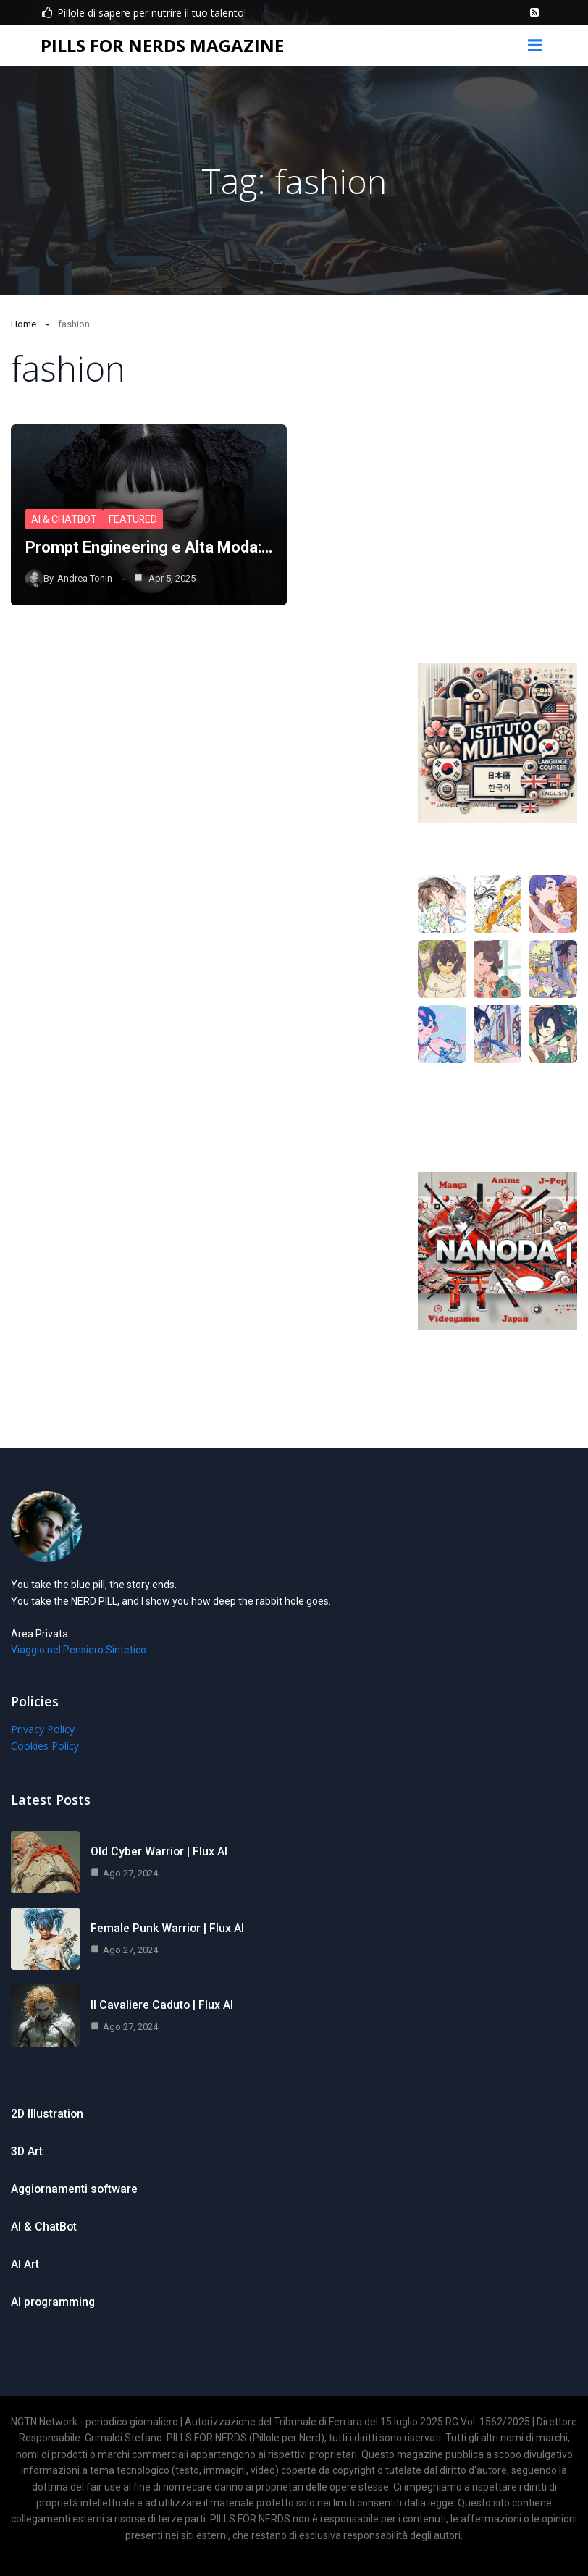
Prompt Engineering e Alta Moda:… (148, 548)
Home (23, 324)
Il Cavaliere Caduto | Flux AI (162, 2005)
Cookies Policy (45, 1746)
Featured (134, 520)
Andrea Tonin (84, 578)
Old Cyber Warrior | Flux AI (159, 1851)
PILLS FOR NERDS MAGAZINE (162, 45)
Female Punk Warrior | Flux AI (168, 1928)
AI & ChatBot (64, 520)
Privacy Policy (43, 1729)
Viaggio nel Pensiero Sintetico (78, 1650)
